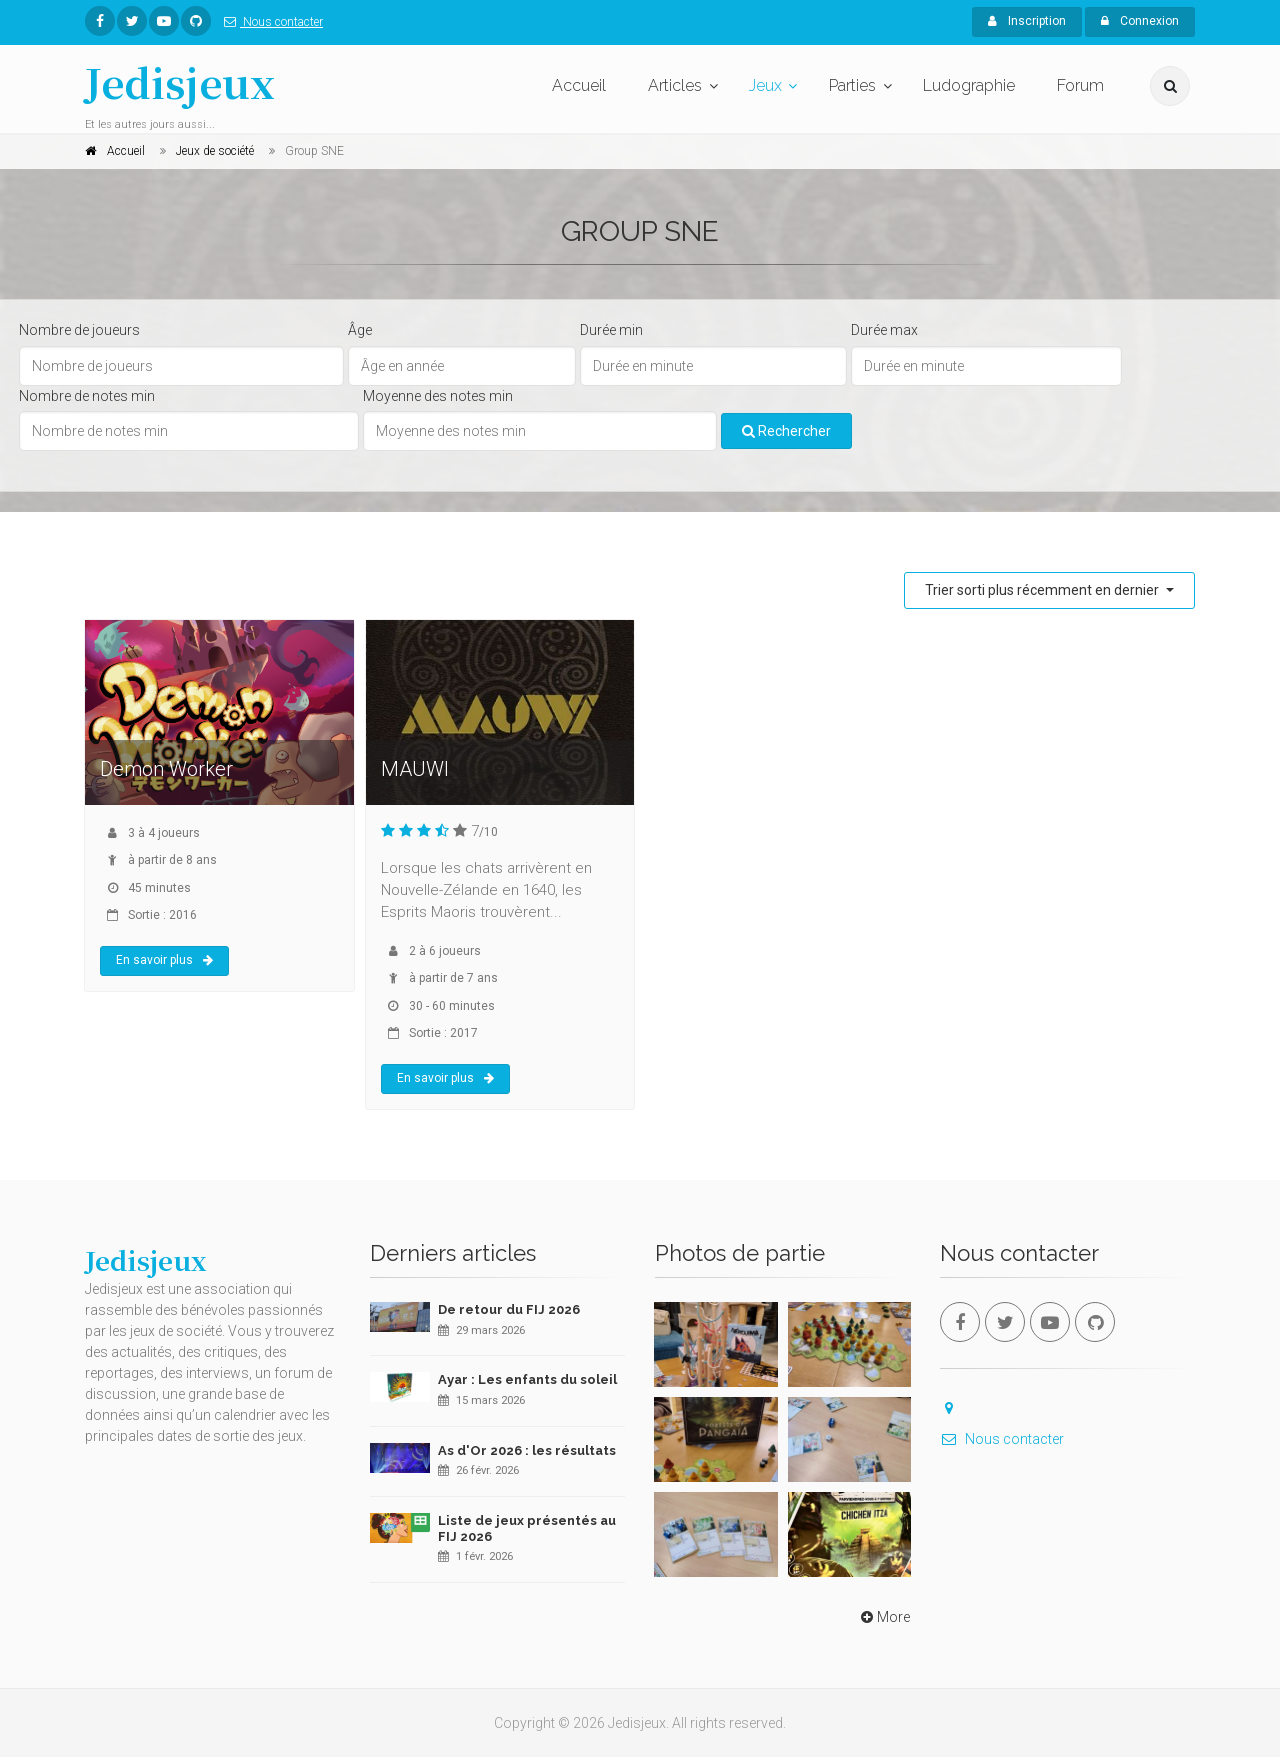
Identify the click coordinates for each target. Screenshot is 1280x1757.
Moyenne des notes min (438, 396)
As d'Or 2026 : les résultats (527, 1450)
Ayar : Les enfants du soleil (527, 1379)
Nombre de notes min (87, 396)
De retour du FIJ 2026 (509, 1309)
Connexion (1140, 21)
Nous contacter (269, 22)
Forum (1080, 85)
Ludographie (969, 85)
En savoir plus (164, 960)
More (883, 1617)
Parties (852, 85)
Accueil (579, 85)
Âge (360, 330)
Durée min (611, 330)
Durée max (884, 330)
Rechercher (786, 431)
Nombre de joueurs (79, 330)
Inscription (1027, 21)
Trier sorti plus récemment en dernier (1043, 590)
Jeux (765, 85)
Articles (675, 85)
